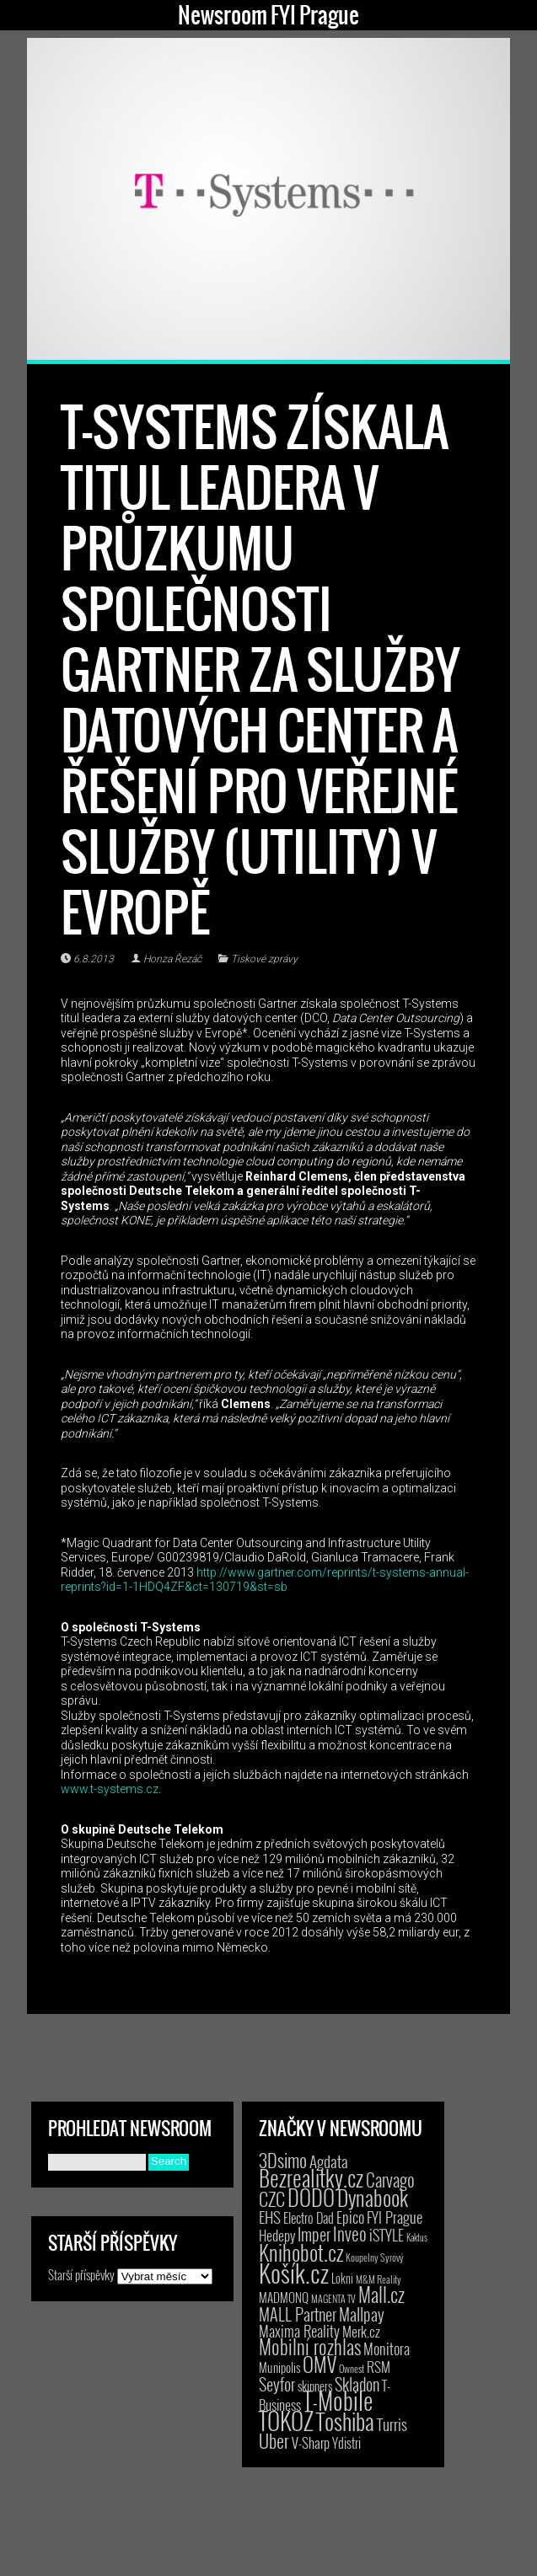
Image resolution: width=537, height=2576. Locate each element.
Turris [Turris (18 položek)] (392, 2424)
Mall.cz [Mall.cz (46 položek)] (381, 2294)
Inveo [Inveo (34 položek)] (350, 2233)
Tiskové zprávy (264, 959)
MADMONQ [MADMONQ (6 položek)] (284, 2297)
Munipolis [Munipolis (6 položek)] (279, 2367)
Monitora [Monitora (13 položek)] (386, 2348)
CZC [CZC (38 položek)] (272, 2198)
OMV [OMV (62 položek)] (319, 2364)
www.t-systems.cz (109, 1789)
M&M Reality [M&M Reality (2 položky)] (378, 2279)
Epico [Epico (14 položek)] (350, 2216)
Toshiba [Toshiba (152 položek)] (345, 2421)
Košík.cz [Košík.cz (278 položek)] (294, 2272)
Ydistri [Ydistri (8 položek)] (346, 2443)
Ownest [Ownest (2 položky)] (351, 2368)
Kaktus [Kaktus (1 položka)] (416, 2237)
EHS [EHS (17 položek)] (270, 2216)
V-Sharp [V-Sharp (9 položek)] (311, 2442)
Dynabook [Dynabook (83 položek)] (372, 2197)
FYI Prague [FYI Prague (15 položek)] (394, 2216)
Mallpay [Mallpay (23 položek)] (361, 2314)
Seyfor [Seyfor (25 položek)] (277, 2384)
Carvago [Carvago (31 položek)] (390, 2179)
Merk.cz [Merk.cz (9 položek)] (361, 2331)
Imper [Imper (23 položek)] (314, 2234)
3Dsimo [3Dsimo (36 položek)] (283, 2159)
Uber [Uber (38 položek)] (274, 2440)
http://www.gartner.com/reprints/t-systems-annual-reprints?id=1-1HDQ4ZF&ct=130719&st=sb (265, 1580)
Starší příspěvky (81, 2274)
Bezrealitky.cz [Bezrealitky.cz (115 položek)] (311, 2177)
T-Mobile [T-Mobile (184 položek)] (338, 2400)
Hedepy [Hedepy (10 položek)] (277, 2235)
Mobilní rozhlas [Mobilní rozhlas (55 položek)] (310, 2346)
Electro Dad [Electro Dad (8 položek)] (308, 2218)
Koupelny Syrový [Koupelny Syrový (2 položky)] (375, 2257)
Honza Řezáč (172, 959)
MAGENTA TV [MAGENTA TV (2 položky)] (333, 2298)
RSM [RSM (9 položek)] (378, 2366)
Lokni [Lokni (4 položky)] (342, 2278)
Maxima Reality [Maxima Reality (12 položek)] (299, 2331)
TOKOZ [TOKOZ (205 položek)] (286, 2420)
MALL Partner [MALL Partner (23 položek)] (297, 2314)
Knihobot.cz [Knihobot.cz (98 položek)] (301, 2252)
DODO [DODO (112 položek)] (311, 2197)
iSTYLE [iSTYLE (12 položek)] (386, 2235)
